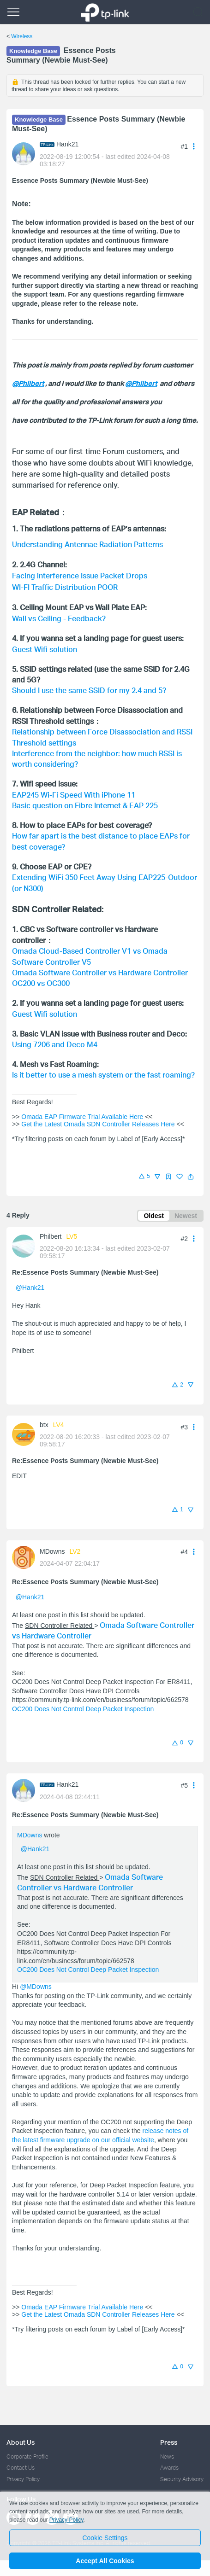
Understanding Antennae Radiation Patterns (87, 540)
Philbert (50, 1228)
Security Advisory (182, 2470)
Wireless (21, 36)
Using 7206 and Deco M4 (54, 1036)
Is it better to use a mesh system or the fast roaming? (103, 1066)
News (167, 2448)
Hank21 (67, 144)
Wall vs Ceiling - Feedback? (59, 610)
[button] (190, 1168)
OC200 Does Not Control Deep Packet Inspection (83, 1700)
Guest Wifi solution (44, 641)
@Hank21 (30, 1279)
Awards (169, 2459)
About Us (20, 2434)
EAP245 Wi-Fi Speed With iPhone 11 (73, 786)
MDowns (52, 1543)
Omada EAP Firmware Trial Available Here (82, 1108)
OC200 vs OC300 (41, 974)
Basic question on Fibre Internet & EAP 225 (85, 797)
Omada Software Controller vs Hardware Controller (100, 964)
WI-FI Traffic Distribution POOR (65, 580)
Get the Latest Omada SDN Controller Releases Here (97, 1115)
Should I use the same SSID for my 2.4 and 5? (89, 682)
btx (44, 1416)
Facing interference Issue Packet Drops (79, 570)
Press (168, 2434)
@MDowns (36, 1978)
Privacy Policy (23, 2470)
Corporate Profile (27, 2448)
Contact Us (20, 2459)
